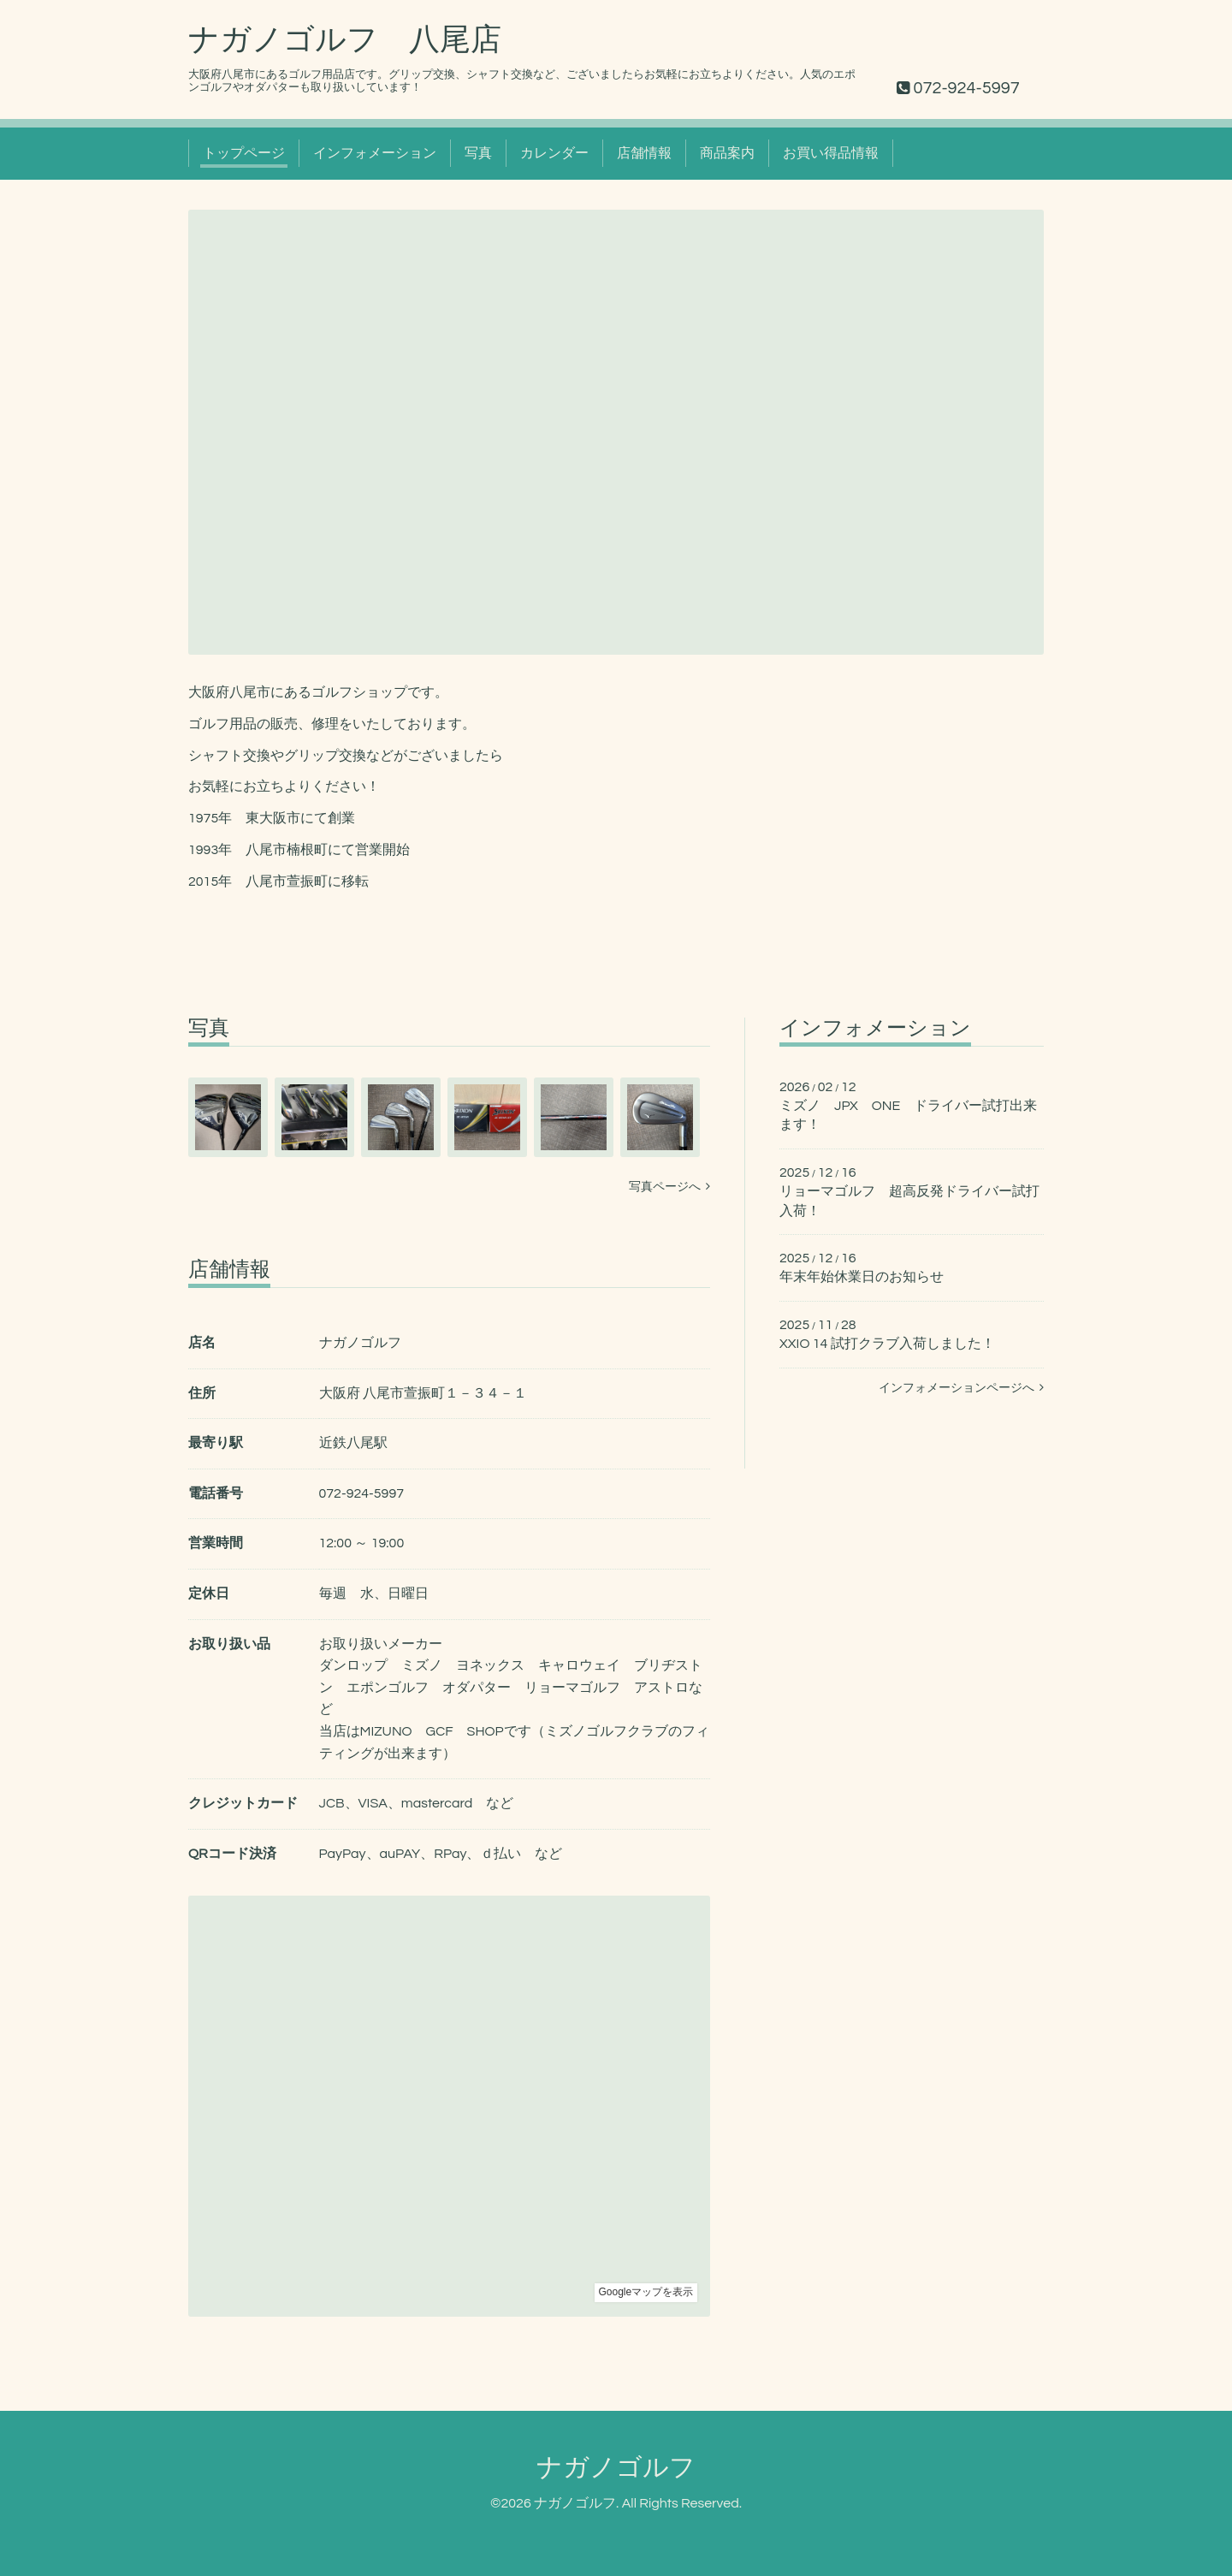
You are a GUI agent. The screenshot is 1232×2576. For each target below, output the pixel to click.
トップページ (244, 153)
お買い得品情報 (831, 153)
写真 (478, 153)
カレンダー (554, 153)
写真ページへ (669, 1187)
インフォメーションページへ (961, 1388)
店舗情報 (644, 153)
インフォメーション (374, 153)
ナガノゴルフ (616, 2467)
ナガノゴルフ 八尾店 (344, 40)
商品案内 (727, 153)
